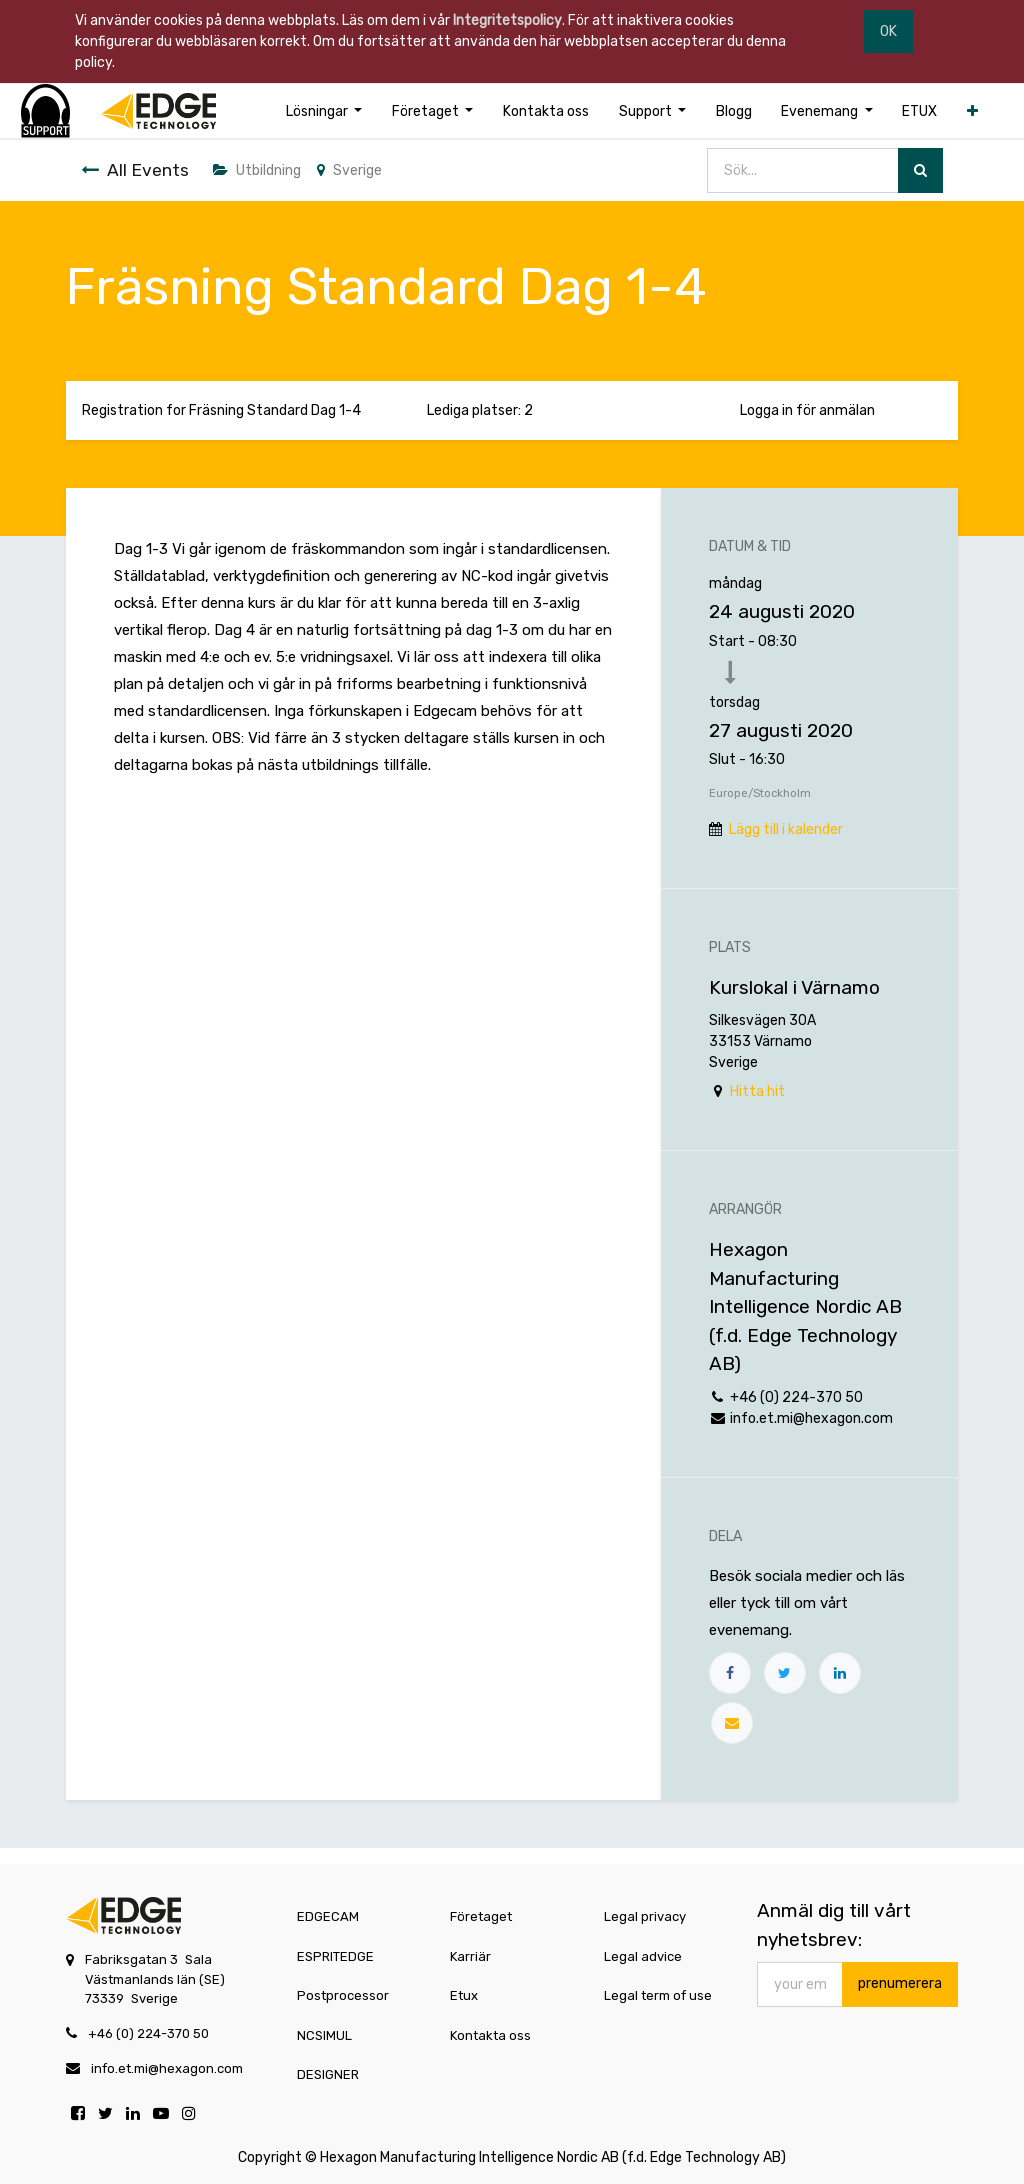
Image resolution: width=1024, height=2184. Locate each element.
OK (888, 31)
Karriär (470, 1956)
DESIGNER (328, 2074)
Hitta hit (757, 1091)
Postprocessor (343, 1995)
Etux (464, 1995)
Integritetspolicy (507, 20)
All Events (135, 170)
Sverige (349, 170)
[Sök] (920, 170)
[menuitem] (546, 111)
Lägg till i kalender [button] (786, 829)
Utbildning (257, 170)
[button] (972, 111)
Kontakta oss (490, 2035)
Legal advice (643, 1956)
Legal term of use (658, 1995)
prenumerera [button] (900, 1983)
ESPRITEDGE (335, 1956)
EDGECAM (328, 1916)
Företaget (481, 1916)
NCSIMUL (324, 2035)
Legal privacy (645, 1916)
